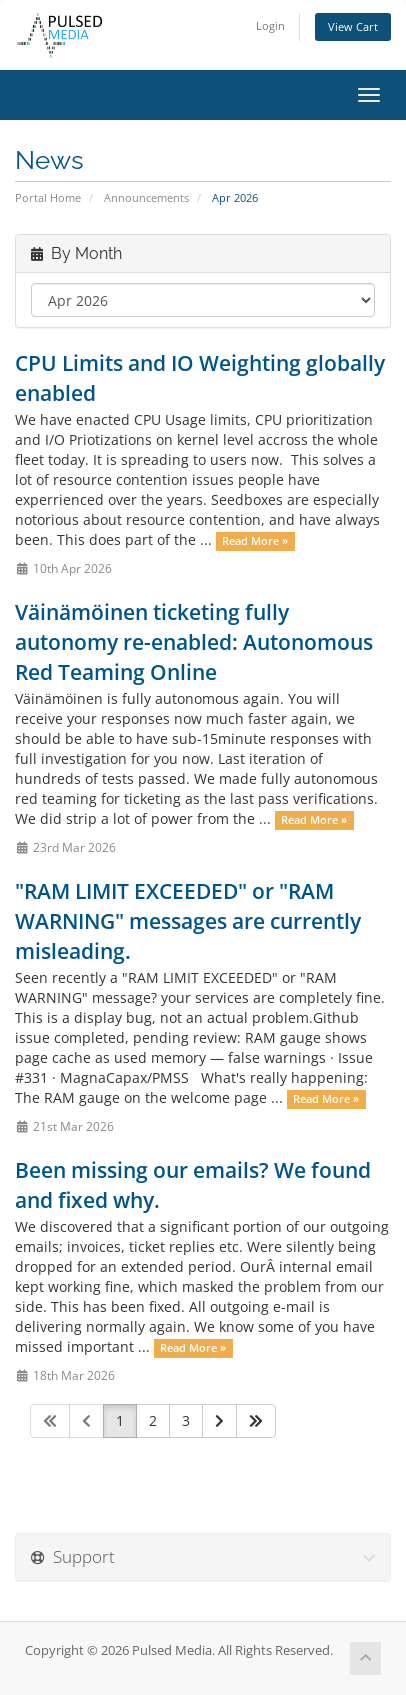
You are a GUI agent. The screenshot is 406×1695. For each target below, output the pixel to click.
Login (270, 25)
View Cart (353, 26)
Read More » (255, 541)
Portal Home (48, 197)
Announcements (146, 197)
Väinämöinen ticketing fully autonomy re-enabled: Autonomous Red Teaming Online (194, 642)
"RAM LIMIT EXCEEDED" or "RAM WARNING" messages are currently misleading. (188, 921)
